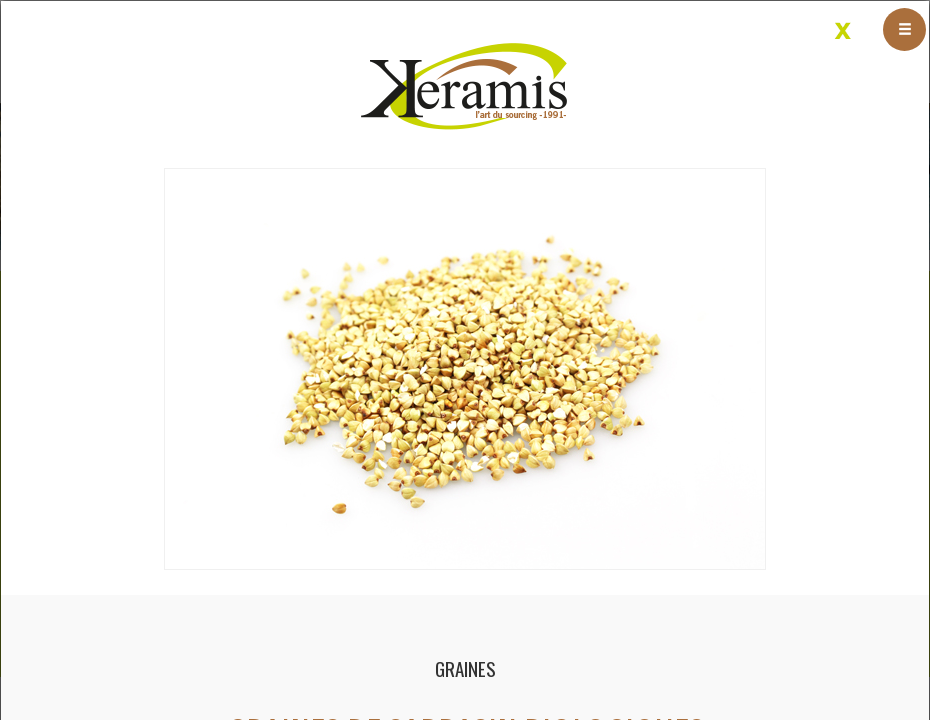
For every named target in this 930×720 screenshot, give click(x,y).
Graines (465, 668)
